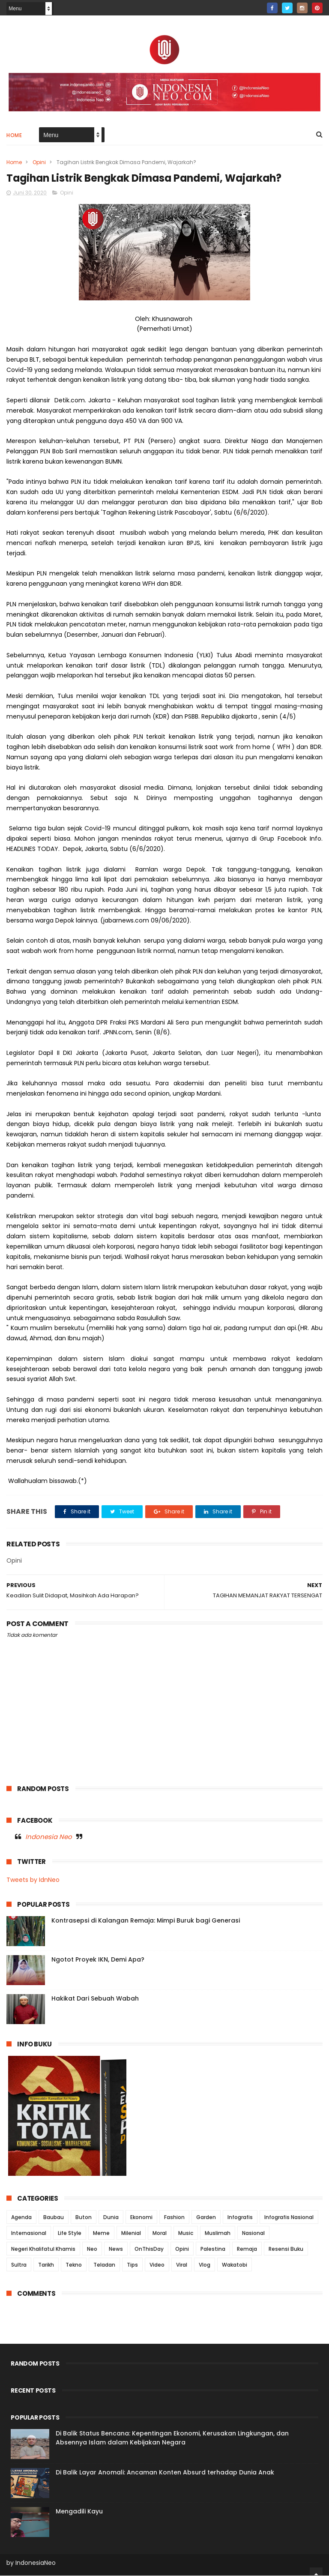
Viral (181, 2265)
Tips (132, 2265)
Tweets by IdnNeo (33, 1880)
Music (185, 2233)
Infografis (240, 2217)
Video (157, 2265)
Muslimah (217, 2233)
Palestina (212, 2249)
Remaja (247, 2249)
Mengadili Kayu (79, 2511)
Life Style (69, 2233)
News (116, 2249)
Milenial (131, 2233)
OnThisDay (149, 2249)
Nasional (253, 2233)
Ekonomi (141, 2217)
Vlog (204, 2265)
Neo (92, 2249)
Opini (39, 162)
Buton (83, 2217)
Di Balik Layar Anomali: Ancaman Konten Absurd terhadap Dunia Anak (165, 2472)
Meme (101, 2233)
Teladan (104, 2265)
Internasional (28, 2233)
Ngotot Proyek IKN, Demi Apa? (97, 1960)
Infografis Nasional (289, 2217)
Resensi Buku (286, 2249)
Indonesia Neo (48, 1837)
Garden (206, 2217)
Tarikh (46, 2265)
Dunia (111, 2217)
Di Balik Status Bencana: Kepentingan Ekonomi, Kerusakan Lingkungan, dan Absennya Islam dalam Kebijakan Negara (172, 2438)
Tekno (74, 2265)
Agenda (21, 2217)
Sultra (19, 2265)
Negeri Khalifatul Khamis (43, 2249)
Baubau (53, 2217)
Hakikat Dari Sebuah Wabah (95, 1999)
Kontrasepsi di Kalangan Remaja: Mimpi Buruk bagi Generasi (145, 1921)
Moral (160, 2233)
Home (14, 135)
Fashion (174, 2217)
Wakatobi (234, 2265)
